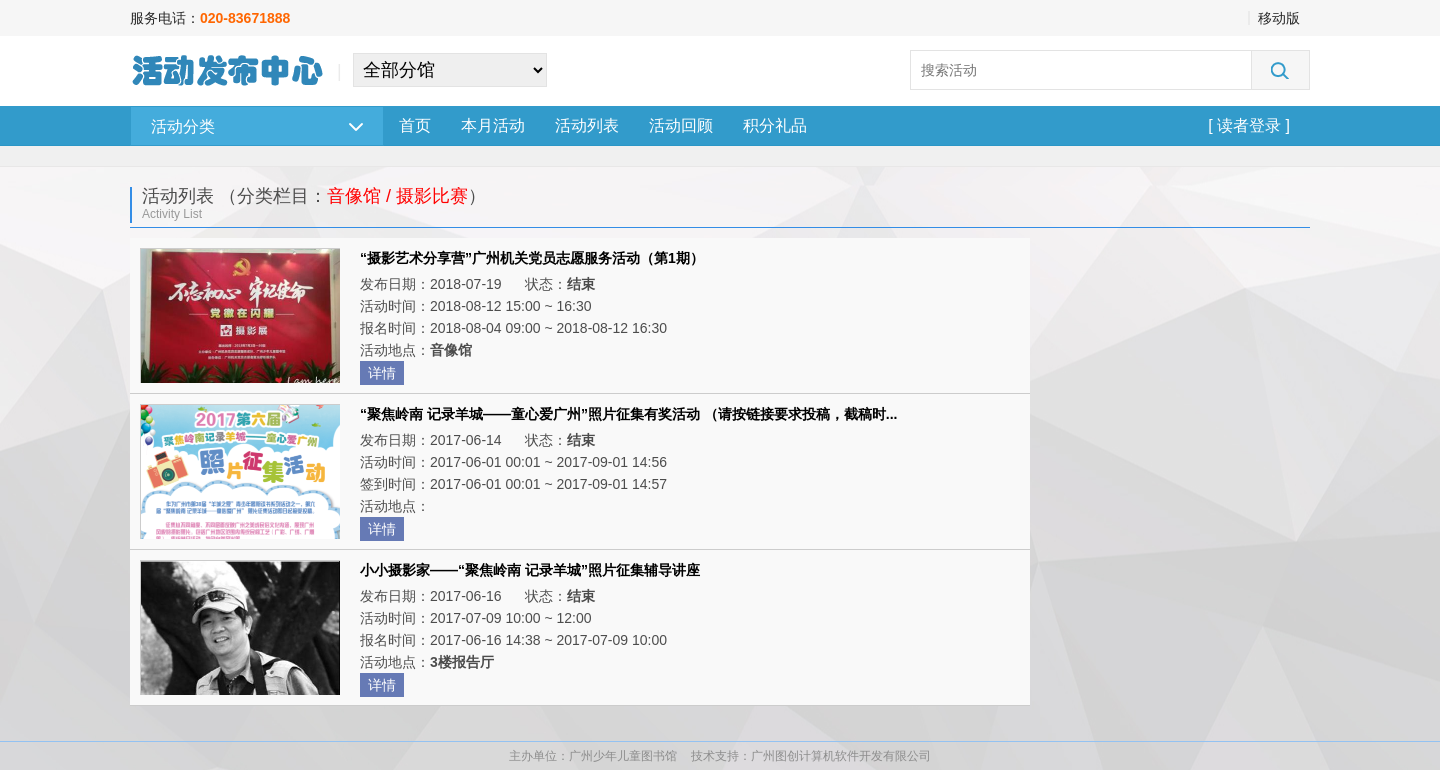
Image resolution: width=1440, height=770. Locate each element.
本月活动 (493, 125)
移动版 (1279, 18)
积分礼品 (775, 125)
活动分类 (257, 126)
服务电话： (210, 18)
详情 (382, 373)
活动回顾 (681, 125)
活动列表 (587, 125)
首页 (415, 125)
